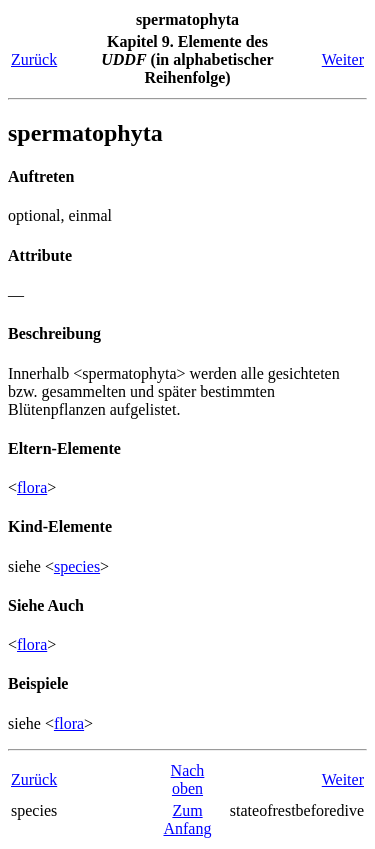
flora (32, 487)
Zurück (34, 59)
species (77, 566)
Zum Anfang (187, 819)
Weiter (343, 59)
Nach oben (188, 779)
